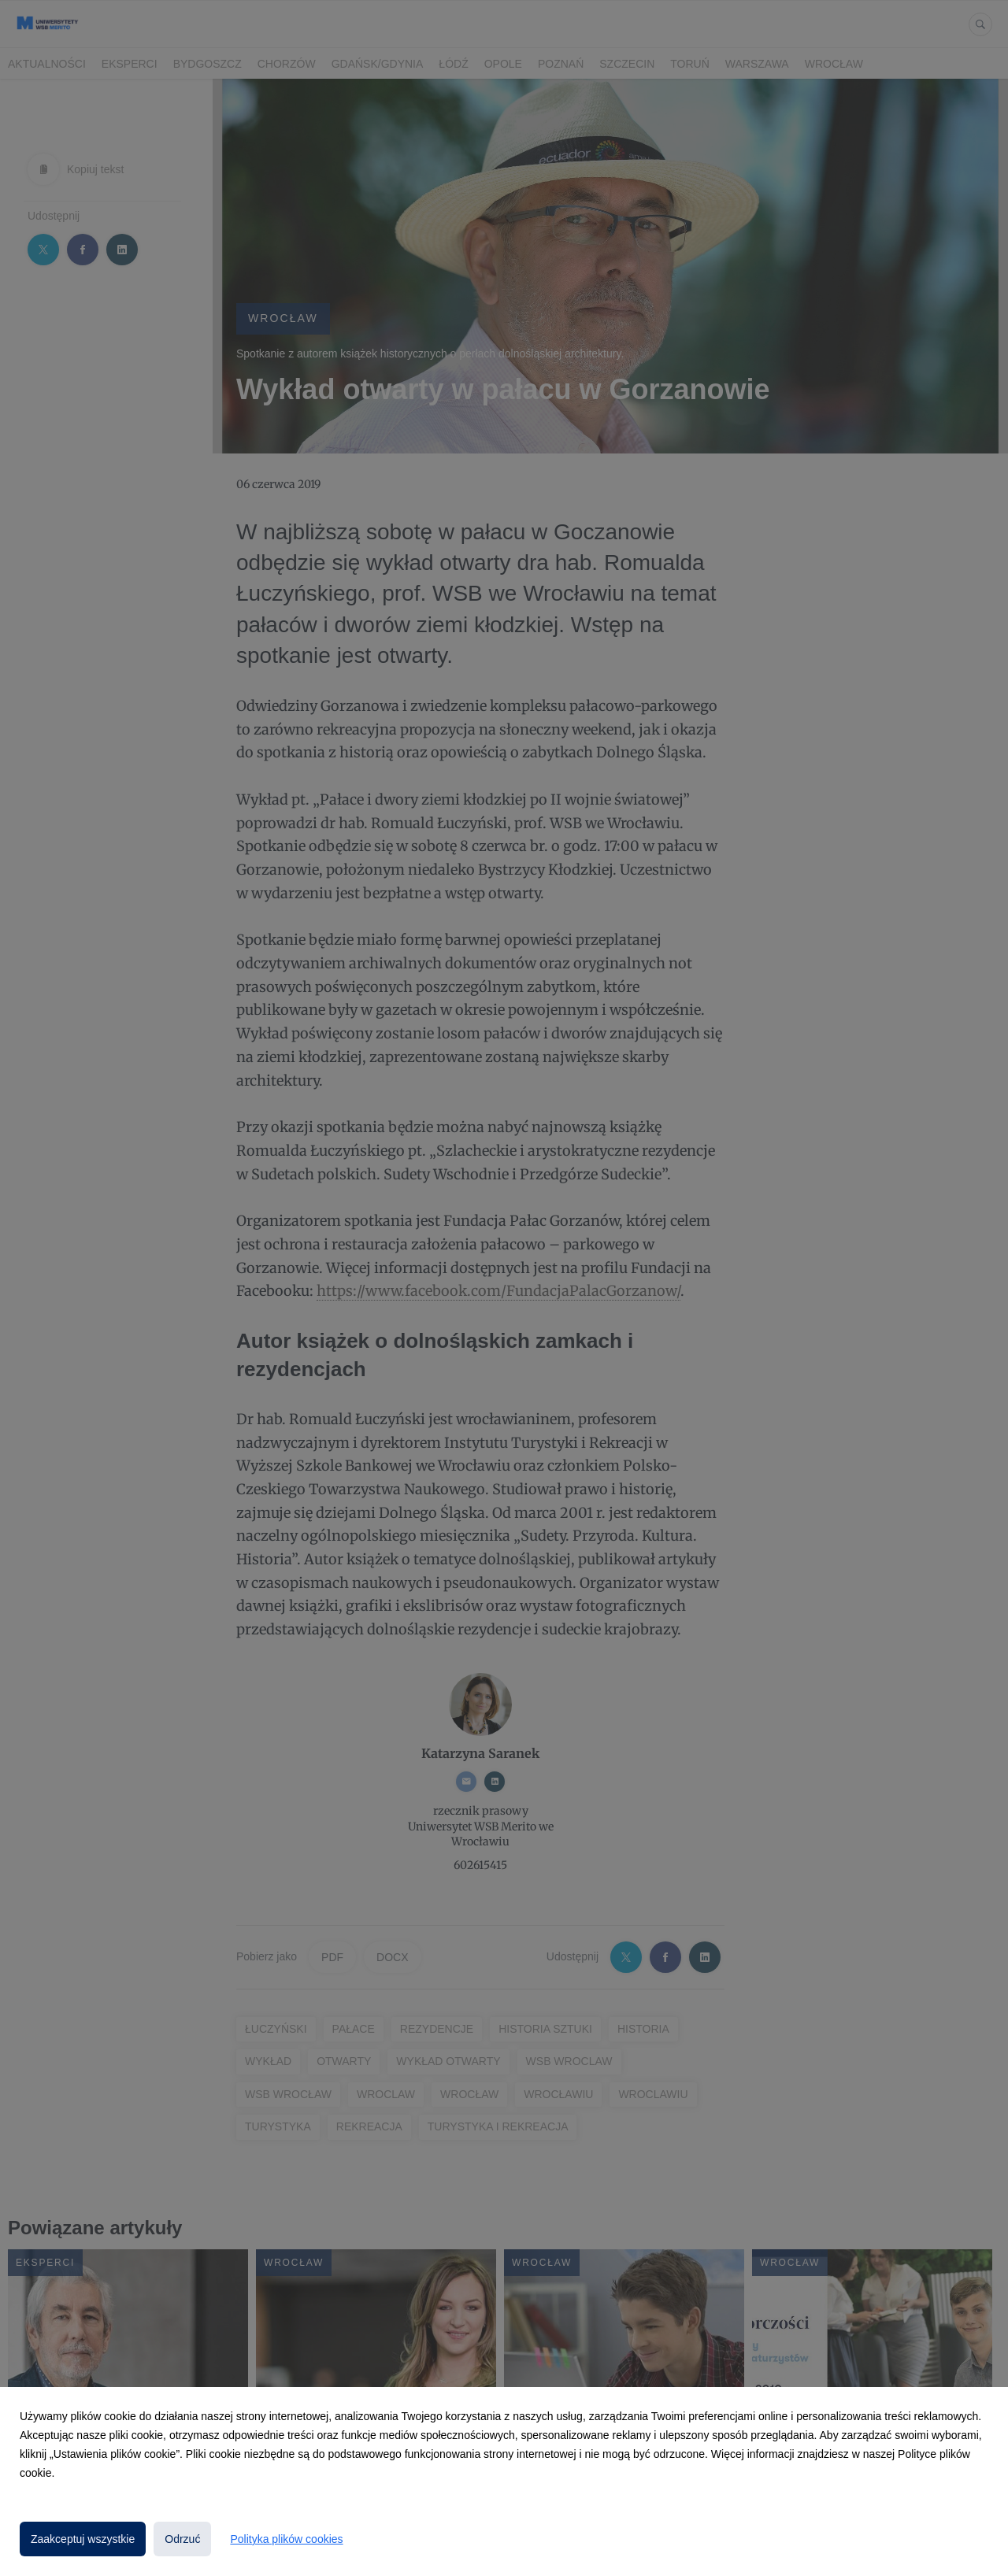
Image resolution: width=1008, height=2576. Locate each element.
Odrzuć (182, 2539)
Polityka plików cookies (286, 2539)
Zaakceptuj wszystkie (83, 2539)
